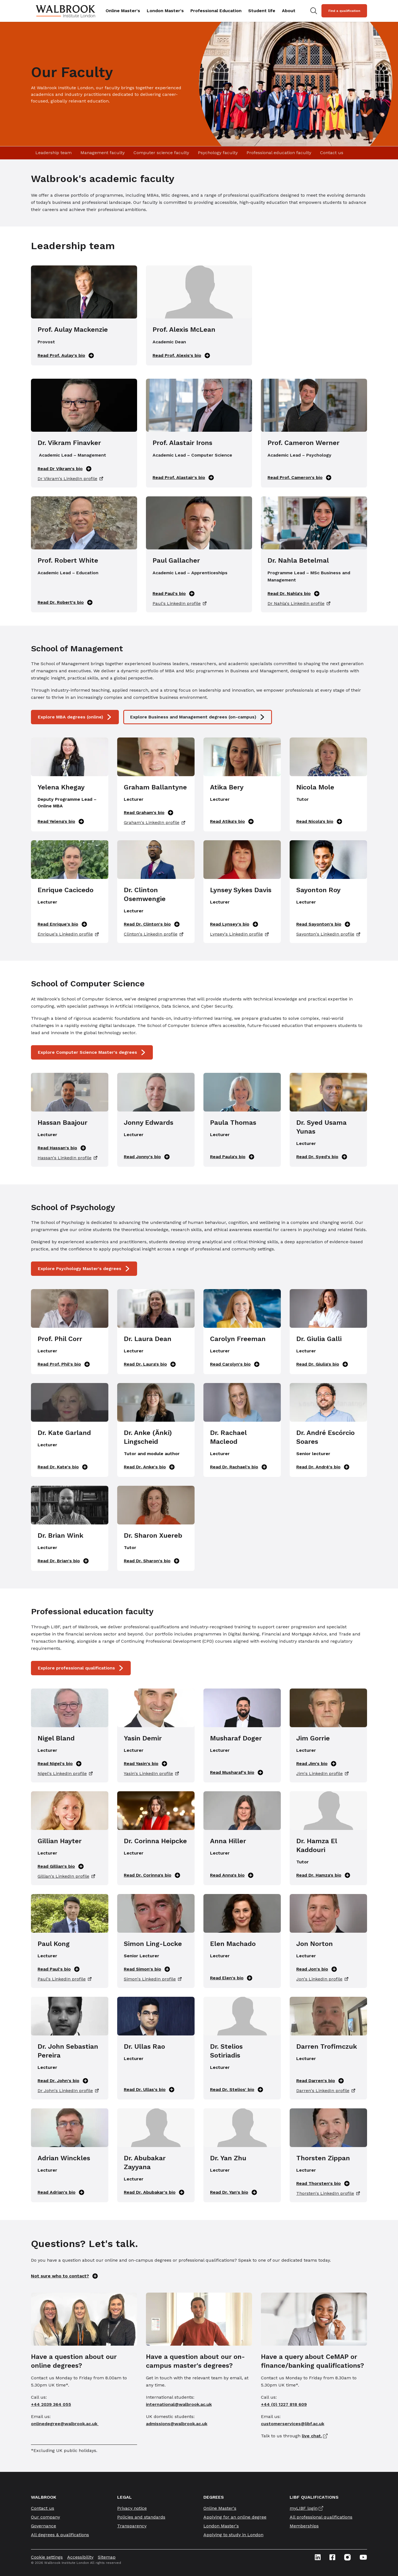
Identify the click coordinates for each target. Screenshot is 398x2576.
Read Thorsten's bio (323, 2183)
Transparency (131, 2525)
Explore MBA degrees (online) (75, 717)
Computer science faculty (161, 152)
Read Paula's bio (232, 1157)
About (288, 10)
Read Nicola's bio (319, 821)
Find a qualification (344, 11)
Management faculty (102, 152)
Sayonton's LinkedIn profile (328, 934)
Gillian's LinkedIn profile (66, 1876)
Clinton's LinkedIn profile (153, 934)
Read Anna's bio (231, 1875)
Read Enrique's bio (62, 924)
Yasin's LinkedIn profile (151, 1773)
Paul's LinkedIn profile (179, 603)
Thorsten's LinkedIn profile (328, 2193)
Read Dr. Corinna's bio (152, 1875)
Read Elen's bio (231, 1978)
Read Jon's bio (316, 1969)
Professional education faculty (279, 152)
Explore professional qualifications (81, 1668)
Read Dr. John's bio (63, 2081)
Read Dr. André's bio (322, 1467)
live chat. (312, 2435)
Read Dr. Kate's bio (63, 1467)
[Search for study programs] (313, 10)
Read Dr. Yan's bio (233, 2192)
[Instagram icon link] (347, 2557)
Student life (261, 10)
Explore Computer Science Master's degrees (92, 1052)
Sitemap (107, 2557)
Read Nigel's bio (60, 1763)
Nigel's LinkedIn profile (65, 1773)
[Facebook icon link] (332, 2557)
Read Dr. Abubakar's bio (154, 2192)
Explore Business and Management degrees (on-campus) (197, 717)
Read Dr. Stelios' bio (236, 2089)
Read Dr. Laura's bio (150, 1364)
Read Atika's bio (232, 821)
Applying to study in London (233, 2534)
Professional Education (216, 10)
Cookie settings (47, 2557)
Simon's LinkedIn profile (153, 1979)
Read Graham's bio (148, 812)
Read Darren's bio (320, 2081)
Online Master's (123, 10)
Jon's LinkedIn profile (322, 1979)
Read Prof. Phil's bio (64, 1364)
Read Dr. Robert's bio (65, 602)
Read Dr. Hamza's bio (323, 1875)
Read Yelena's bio (61, 821)
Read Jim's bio (316, 1763)
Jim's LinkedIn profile (322, 1773)
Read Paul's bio (174, 593)
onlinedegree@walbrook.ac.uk (65, 2423)
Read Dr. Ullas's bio (149, 2089)
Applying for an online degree (234, 2517)
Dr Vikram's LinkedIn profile (70, 478)
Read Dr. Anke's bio (149, 1467)
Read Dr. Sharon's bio (151, 1561)
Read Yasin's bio (145, 1763)
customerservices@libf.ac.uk (292, 2423)
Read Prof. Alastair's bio (183, 477)
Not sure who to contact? (64, 2276)
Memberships (304, 2525)
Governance (43, 2525)
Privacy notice (132, 2508)
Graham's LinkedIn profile (154, 822)
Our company (45, 2517)
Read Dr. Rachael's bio (238, 1467)
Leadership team (53, 152)
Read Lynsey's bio (234, 924)
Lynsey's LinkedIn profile (239, 934)
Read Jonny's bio (147, 1157)
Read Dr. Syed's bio (321, 1157)
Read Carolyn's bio (235, 1364)
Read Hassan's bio (62, 1148)
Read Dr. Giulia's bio (322, 1364)
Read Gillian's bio (61, 1866)
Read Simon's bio (147, 1969)
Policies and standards (141, 2517)
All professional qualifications (321, 2517)
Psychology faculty (218, 152)
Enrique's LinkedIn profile (68, 934)
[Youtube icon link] (363, 2557)
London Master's (165, 10)
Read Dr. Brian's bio (63, 1561)
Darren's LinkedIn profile (325, 2090)
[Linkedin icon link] (318, 2557)
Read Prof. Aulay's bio (66, 355)
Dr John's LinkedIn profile (68, 2090)
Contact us (331, 152)
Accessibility (80, 2557)
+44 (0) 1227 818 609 (284, 2404)
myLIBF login (304, 2508)
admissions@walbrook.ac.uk (176, 2423)
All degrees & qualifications (60, 2534)
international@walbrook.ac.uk (179, 2404)
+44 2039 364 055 (51, 2404)
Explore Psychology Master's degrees (84, 1268)
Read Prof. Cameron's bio (299, 477)
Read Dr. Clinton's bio (152, 924)
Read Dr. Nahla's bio (294, 593)
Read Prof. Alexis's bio (181, 355)
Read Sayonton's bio (323, 924)
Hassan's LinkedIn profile (67, 1158)
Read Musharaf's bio (236, 1772)
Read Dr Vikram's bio (64, 469)
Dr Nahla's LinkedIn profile (299, 603)
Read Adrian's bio (61, 2192)
